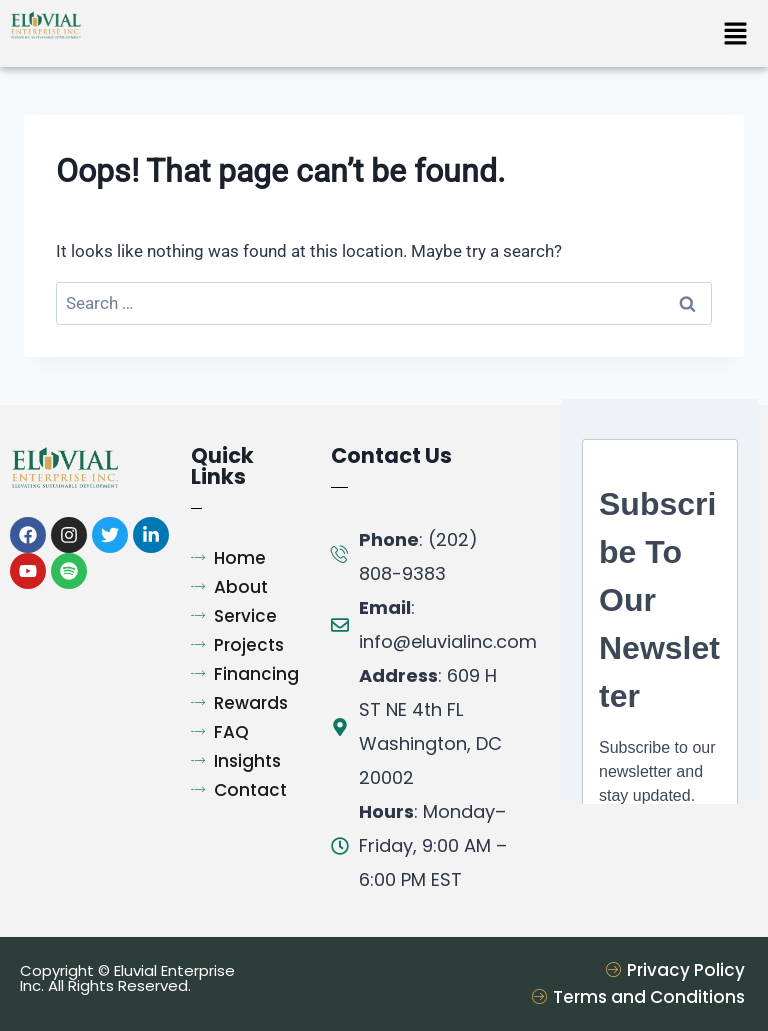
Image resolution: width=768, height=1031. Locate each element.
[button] (735, 35)
